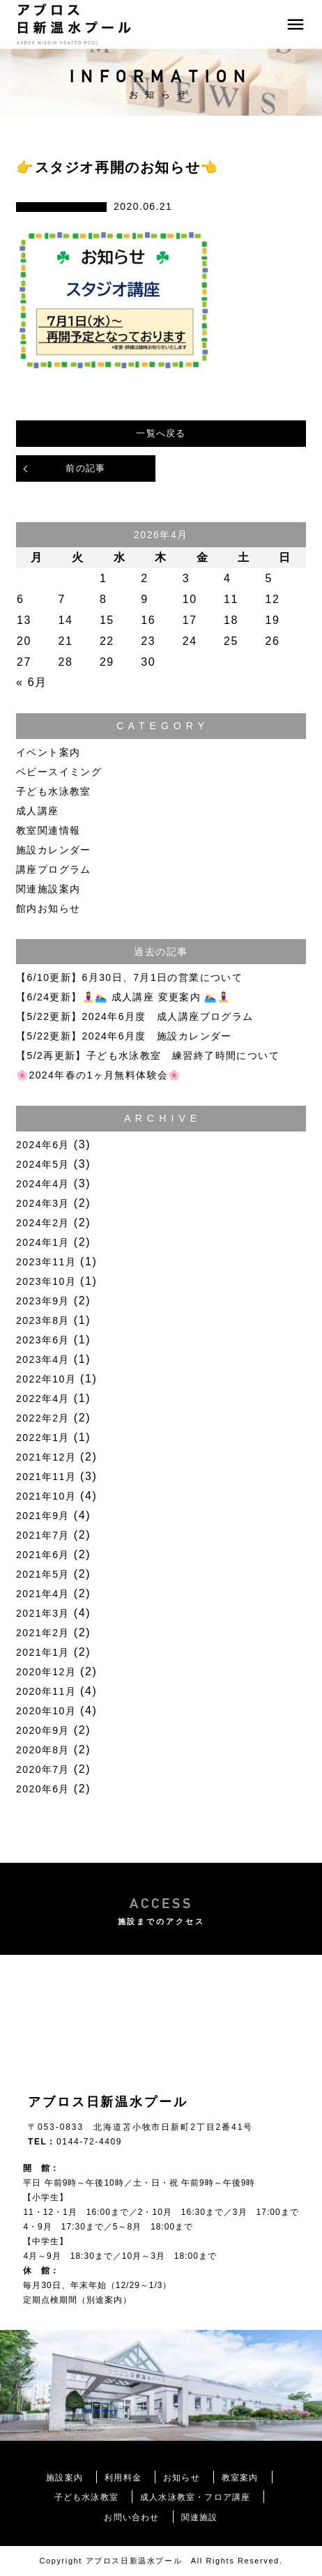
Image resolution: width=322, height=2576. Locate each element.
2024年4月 (43, 1183)
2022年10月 (46, 1379)
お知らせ (181, 2478)
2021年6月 (43, 1554)
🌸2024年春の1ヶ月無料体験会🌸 (98, 1075)
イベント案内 (48, 752)
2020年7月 (43, 1769)
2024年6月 (43, 1144)
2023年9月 (43, 1300)
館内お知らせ (48, 908)
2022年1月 (43, 1437)
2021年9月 (43, 1515)
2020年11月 (46, 1691)
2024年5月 (43, 1164)
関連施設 (199, 2517)
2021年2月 (43, 1632)
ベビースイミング (59, 771)
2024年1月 (43, 1242)
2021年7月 (43, 1535)
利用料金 (123, 2478)
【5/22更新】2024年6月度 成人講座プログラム (135, 1016)
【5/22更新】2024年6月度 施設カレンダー (124, 1036)
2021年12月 (46, 1457)
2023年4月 (43, 1359)
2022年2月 (43, 1418)
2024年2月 (43, 1222)
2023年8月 (43, 1320)
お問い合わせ (131, 2517)
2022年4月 (43, 1398)
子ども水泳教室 (53, 791)
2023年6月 (43, 1340)
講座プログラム (53, 869)
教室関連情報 (48, 830)
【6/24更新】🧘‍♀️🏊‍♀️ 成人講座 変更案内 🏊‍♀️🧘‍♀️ (123, 997)
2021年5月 (43, 1574)
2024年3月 (43, 1203)
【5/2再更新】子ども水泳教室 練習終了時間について (147, 1055)
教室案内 (240, 2478)
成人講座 (37, 810)
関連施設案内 (48, 888)
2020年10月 (46, 1710)
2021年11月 (46, 1476)
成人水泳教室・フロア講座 (195, 2497)
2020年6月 (43, 1788)
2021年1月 (43, 1652)
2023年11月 (46, 1261)
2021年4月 (43, 1593)
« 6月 (31, 682)
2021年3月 (43, 1613)
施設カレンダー (53, 849)
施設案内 (64, 2478)
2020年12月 (46, 1671)
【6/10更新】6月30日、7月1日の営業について (129, 977)
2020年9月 (43, 1730)
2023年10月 (46, 1281)
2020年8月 (43, 1749)
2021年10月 (46, 1496)
